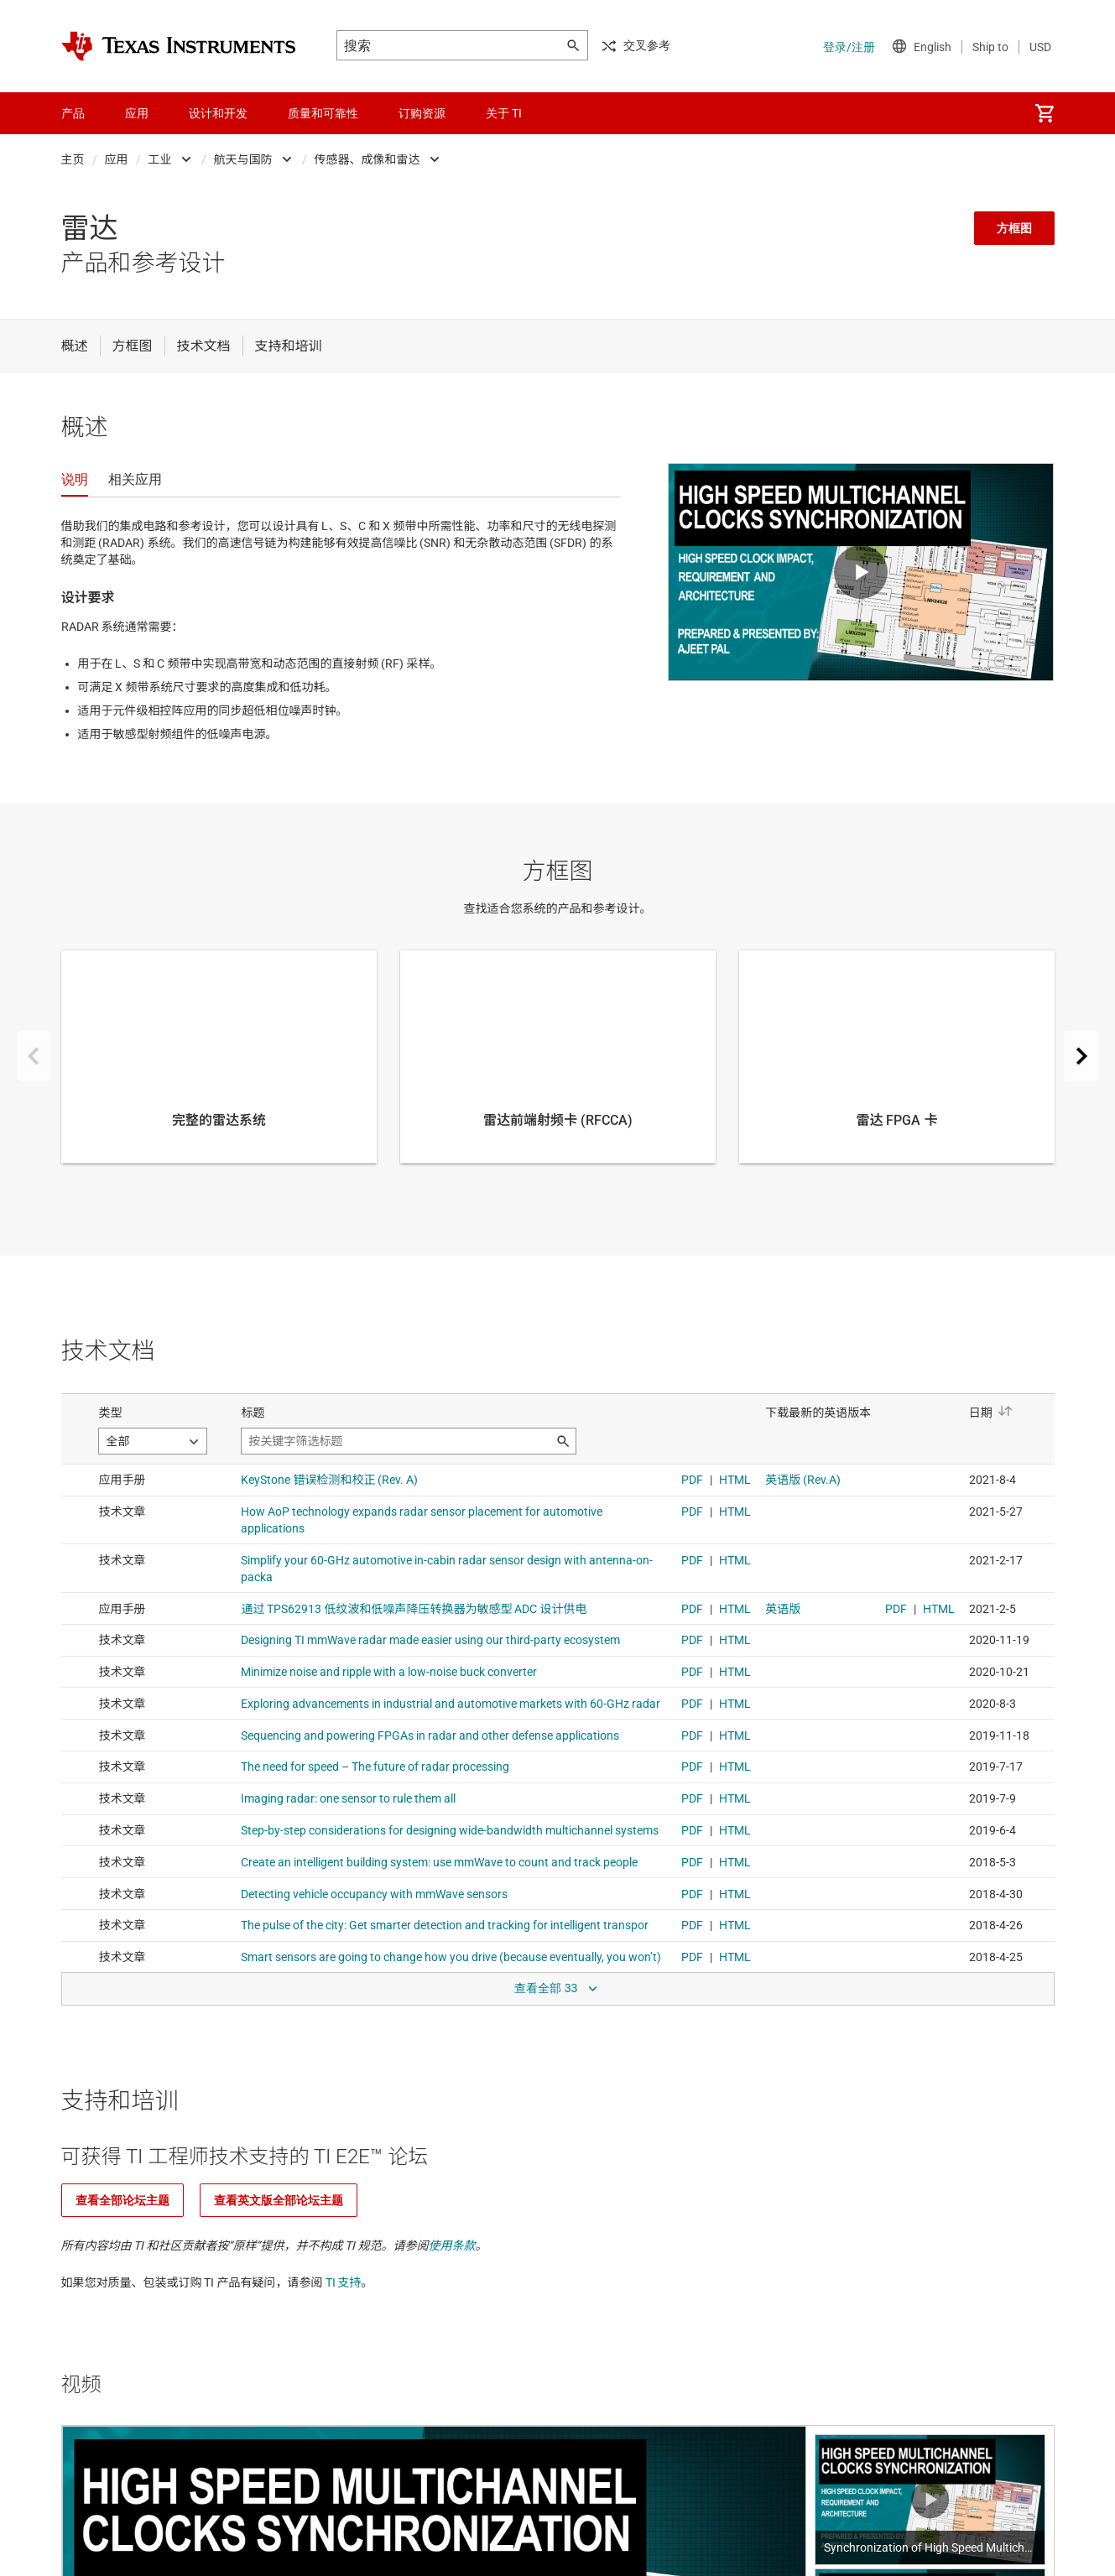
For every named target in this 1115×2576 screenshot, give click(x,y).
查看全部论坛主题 (122, 2200)
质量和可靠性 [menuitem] (323, 113)
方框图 (1014, 228)
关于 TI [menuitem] (504, 113)
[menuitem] (1044, 113)
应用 (116, 159)
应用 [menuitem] (136, 113)
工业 (160, 159)
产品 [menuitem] (73, 113)
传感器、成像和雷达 (367, 159)
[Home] (178, 46)
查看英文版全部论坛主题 (278, 2200)
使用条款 (452, 2245)
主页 (73, 159)
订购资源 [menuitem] (422, 113)
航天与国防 (243, 159)
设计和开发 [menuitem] (218, 113)
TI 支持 (344, 2282)
